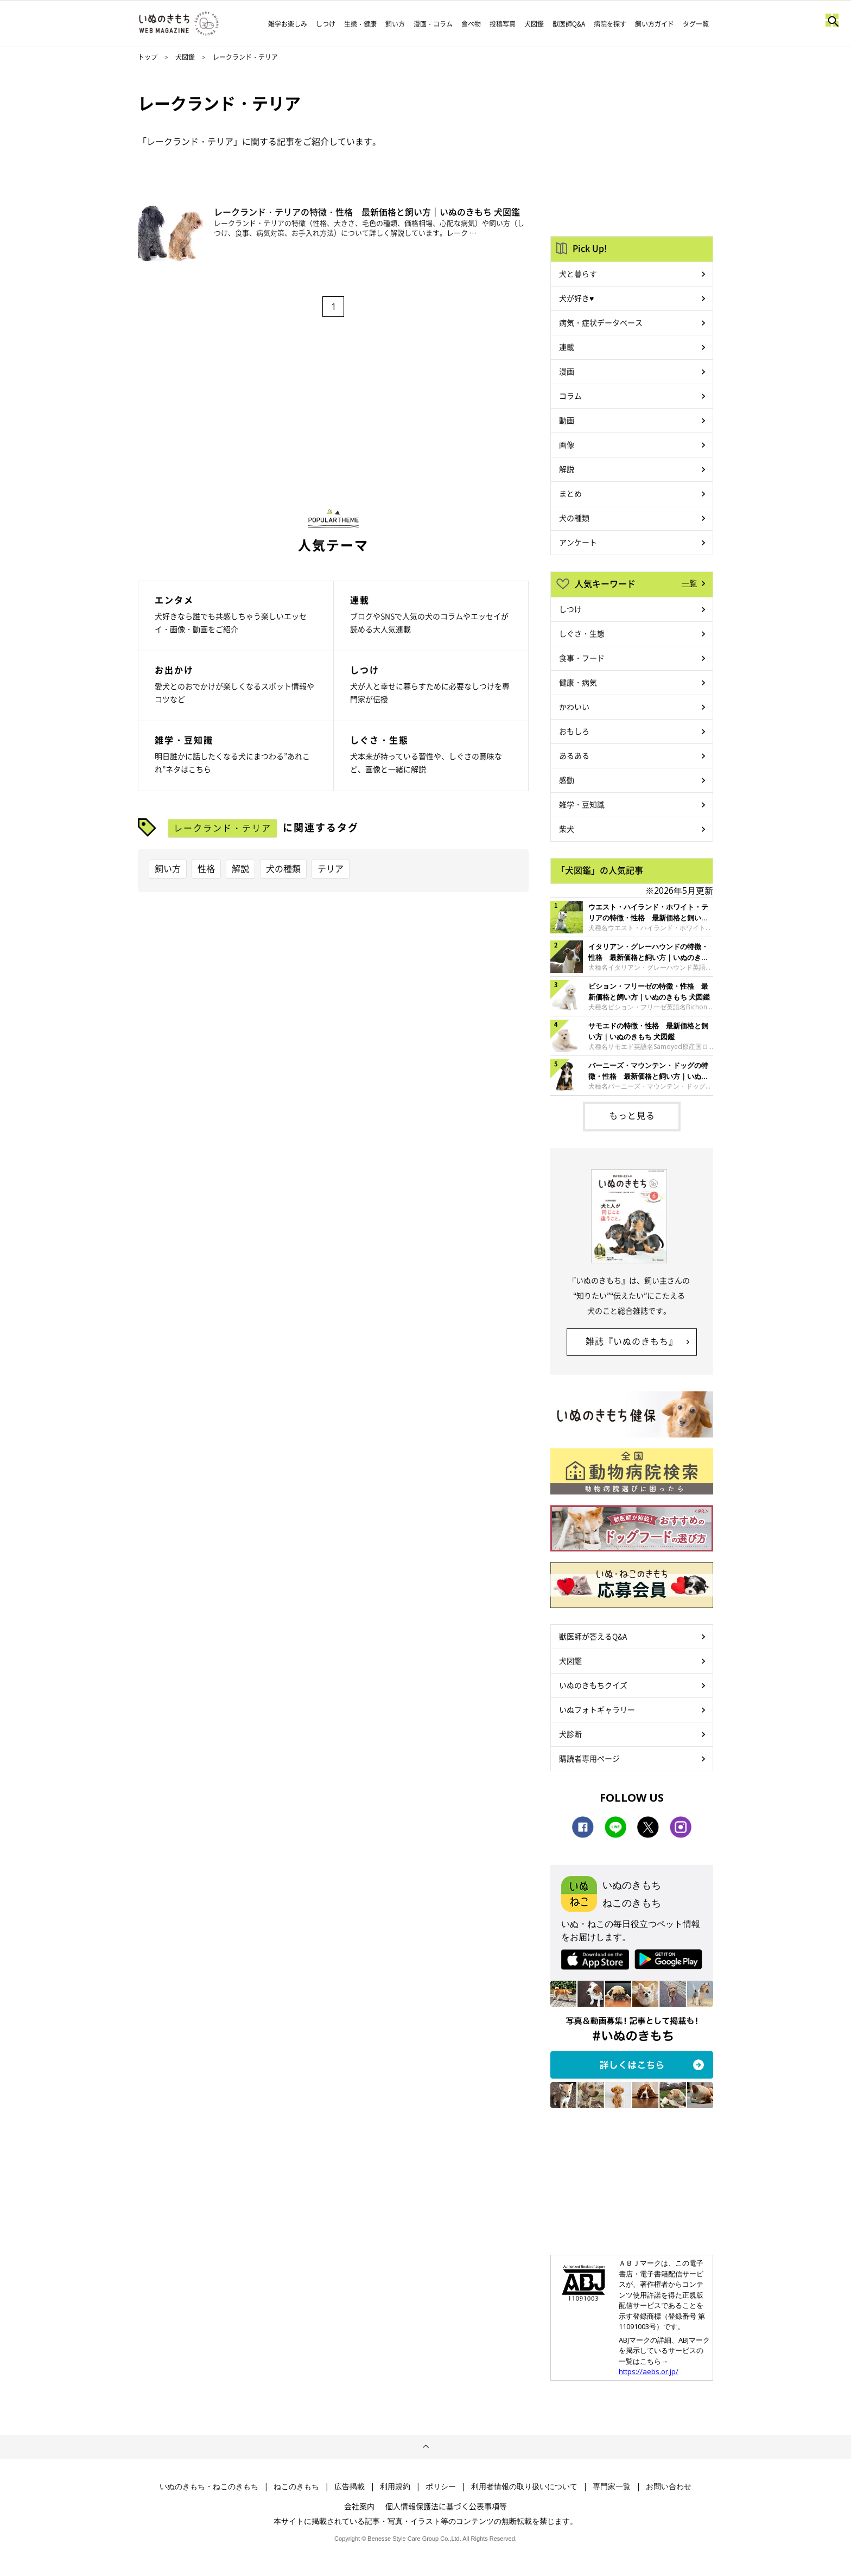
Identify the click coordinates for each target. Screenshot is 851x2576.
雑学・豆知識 (582, 804)
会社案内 (359, 2506)
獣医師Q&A (568, 24)
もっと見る (632, 1115)
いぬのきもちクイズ (593, 1685)
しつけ (325, 24)
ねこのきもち (296, 2486)
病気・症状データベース (601, 322)
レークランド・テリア (222, 827)
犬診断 (570, 1733)
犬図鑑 (534, 24)
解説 (240, 868)
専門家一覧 (612, 2486)
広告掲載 (349, 2486)
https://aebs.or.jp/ (648, 2371)
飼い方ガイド (654, 24)
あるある (574, 755)
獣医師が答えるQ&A (593, 1636)
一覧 (689, 582)
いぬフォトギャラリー (597, 1709)
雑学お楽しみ (287, 24)
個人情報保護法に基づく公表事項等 (446, 2506)
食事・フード (582, 657)
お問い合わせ (668, 2486)
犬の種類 (283, 868)
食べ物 (471, 24)
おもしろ (574, 731)
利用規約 (395, 2486)
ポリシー (441, 2486)
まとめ (570, 493)
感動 (566, 779)
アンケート (578, 542)
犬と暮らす (578, 273)
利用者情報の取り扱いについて (524, 2486)
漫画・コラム (433, 24)
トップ (147, 57)
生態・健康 (360, 24)
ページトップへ (425, 2447)
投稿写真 (503, 24)
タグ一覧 (696, 24)
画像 (566, 444)
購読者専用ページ (589, 1758)
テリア (330, 868)
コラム (570, 395)
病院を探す (610, 24)
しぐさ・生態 (582, 633)
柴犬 (566, 828)
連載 (566, 346)
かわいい (574, 706)
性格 (206, 868)
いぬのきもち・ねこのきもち (209, 2486)
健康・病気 (578, 682)
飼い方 (395, 24)
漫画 (566, 371)
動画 (566, 420)
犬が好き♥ (576, 297)
